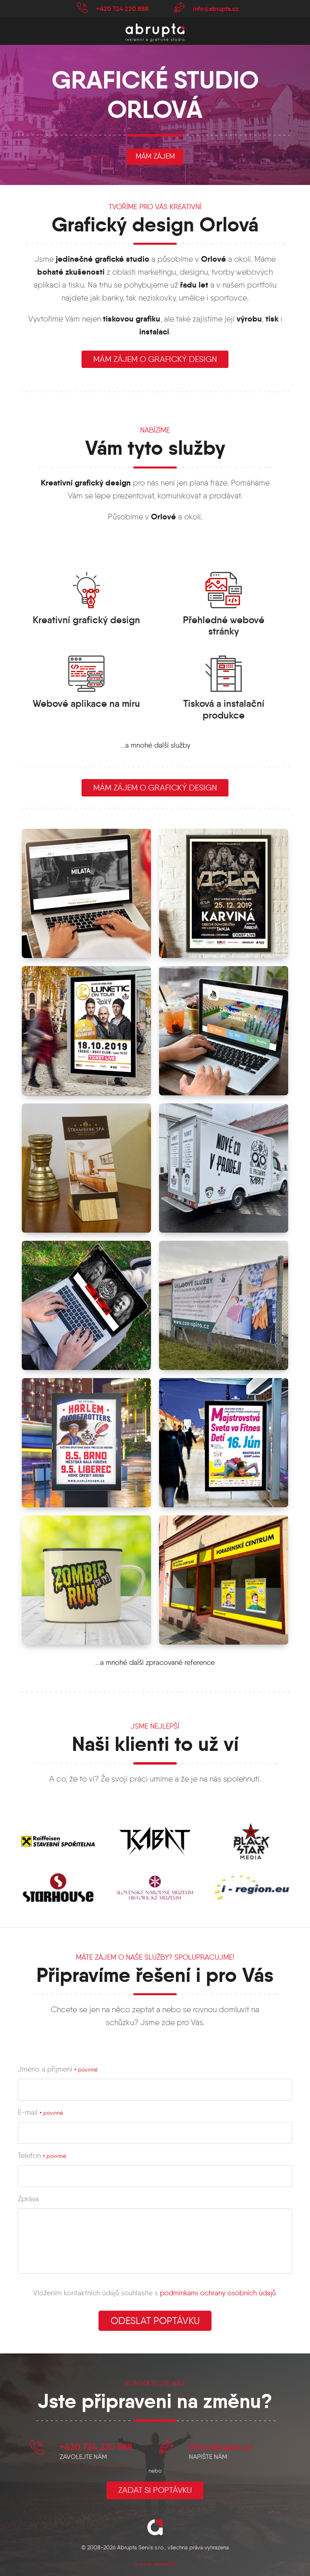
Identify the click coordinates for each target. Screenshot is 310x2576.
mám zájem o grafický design (155, 359)
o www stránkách (155, 2564)
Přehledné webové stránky (223, 626)
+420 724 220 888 (122, 8)
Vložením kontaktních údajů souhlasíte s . (155, 2292)
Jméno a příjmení (58, 2069)
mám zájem (155, 156)
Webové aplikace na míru (86, 704)
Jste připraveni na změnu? (155, 2401)
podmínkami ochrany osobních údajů (218, 2292)
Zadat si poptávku (155, 2490)
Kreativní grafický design (86, 620)
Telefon (42, 2155)
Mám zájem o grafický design (155, 787)
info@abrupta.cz (216, 8)
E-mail (40, 2112)
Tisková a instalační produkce (223, 709)
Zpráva (28, 2198)
